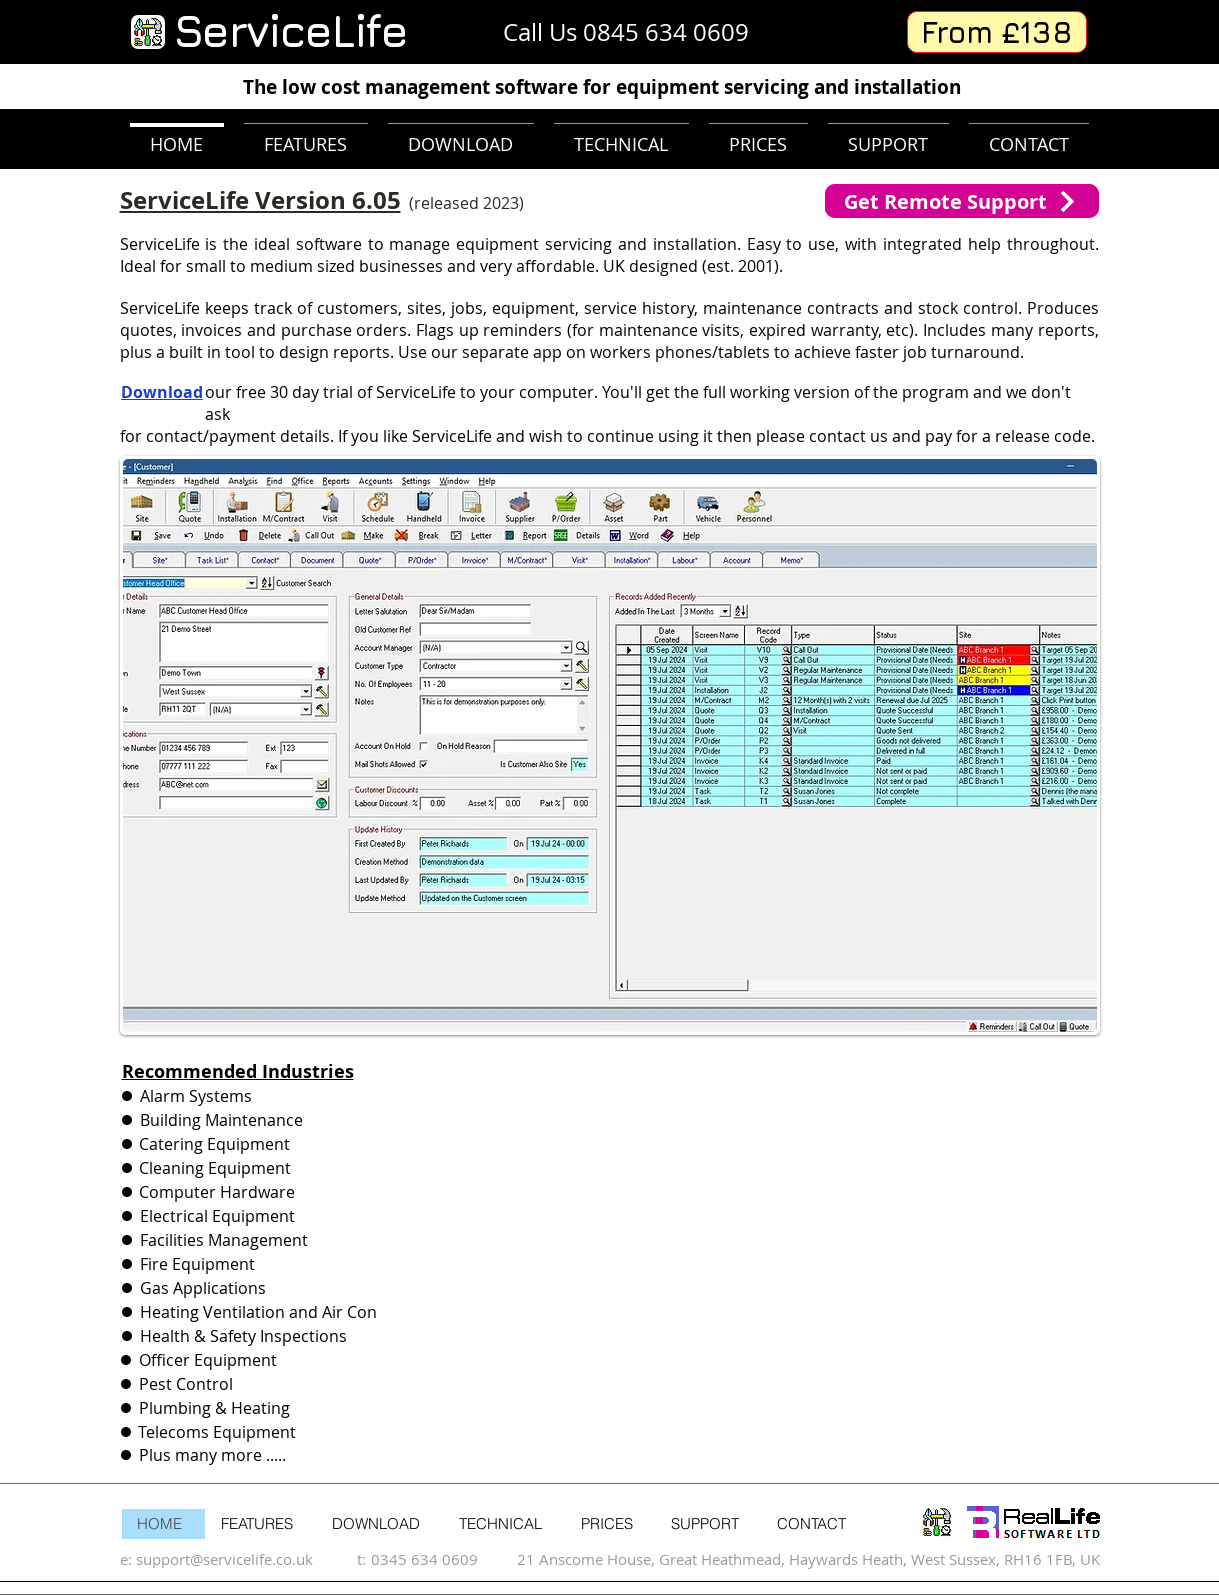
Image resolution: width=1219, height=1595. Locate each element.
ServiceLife (290, 30)
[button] (610, 745)
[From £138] (997, 32)
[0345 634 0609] (437, 1558)
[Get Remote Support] (962, 201)
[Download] (176, 391)
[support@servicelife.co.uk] (246, 1558)
